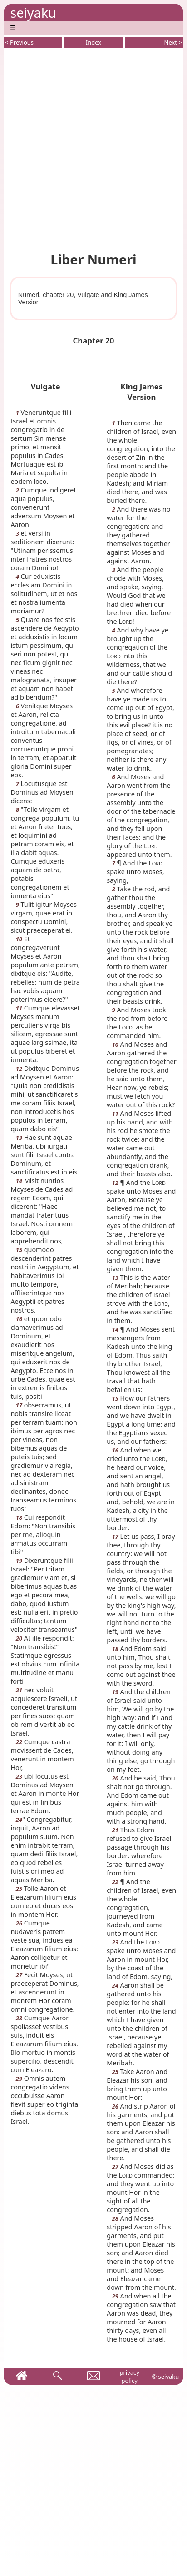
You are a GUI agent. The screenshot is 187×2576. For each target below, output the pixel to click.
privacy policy (129, 2376)
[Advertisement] (93, 148)
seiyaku (33, 12)
